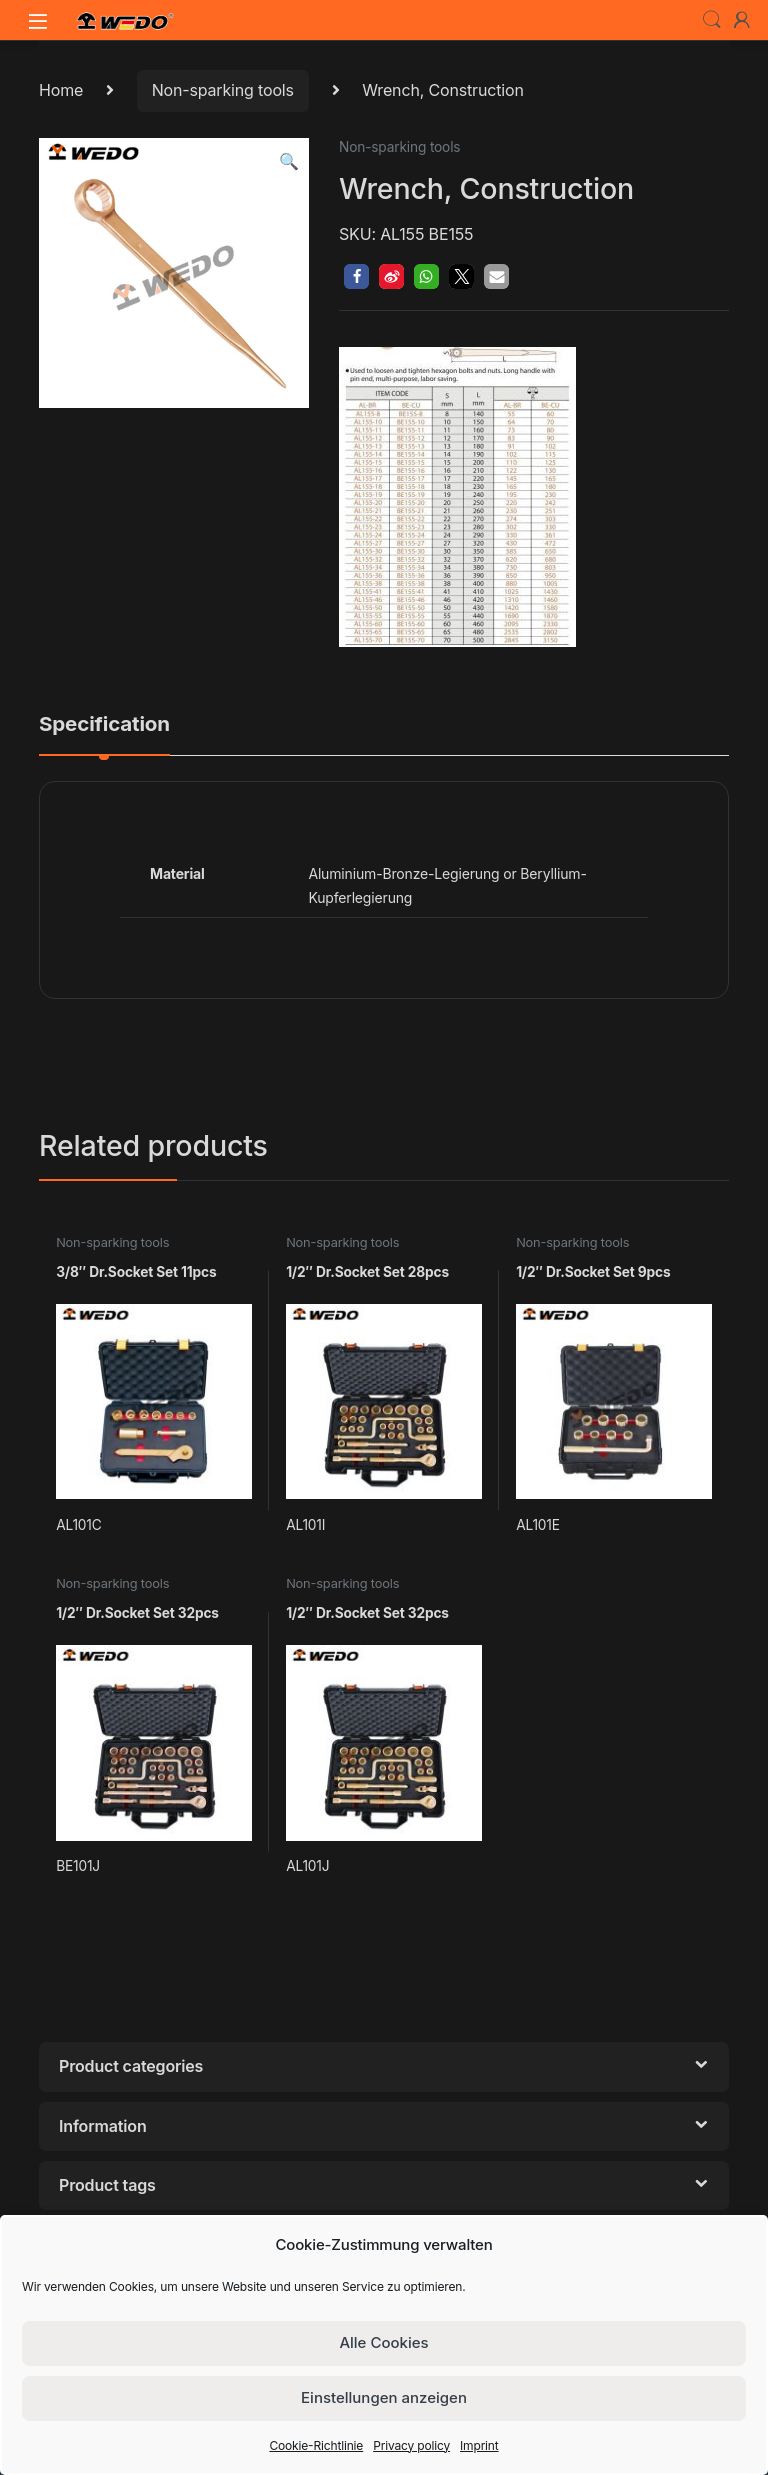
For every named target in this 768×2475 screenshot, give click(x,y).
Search (712, 20)
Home (61, 90)
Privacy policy (411, 2445)
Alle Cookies (383, 2342)
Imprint (479, 2445)
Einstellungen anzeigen (384, 2397)
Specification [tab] (104, 725)
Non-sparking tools (223, 90)
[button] (289, 161)
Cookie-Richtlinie (316, 2445)
